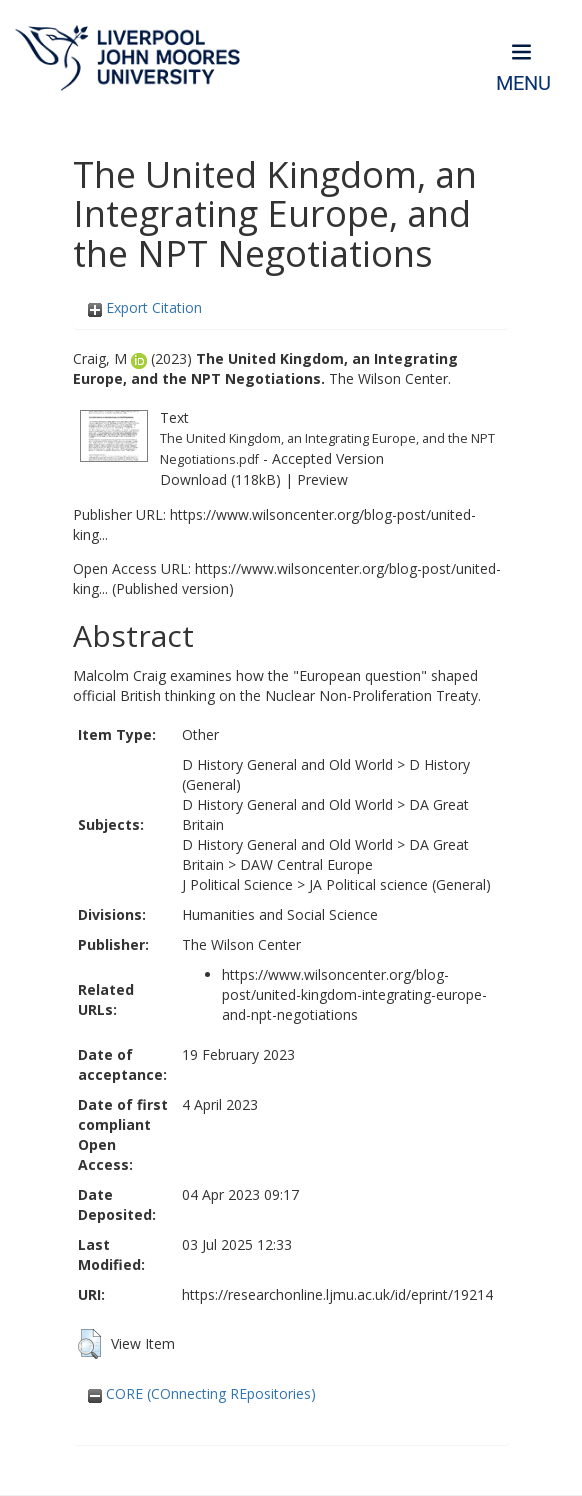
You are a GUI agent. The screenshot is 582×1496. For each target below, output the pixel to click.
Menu (523, 83)
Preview (322, 479)
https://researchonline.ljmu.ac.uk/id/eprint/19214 (337, 1294)
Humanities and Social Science (280, 914)
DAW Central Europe (306, 864)
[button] (89, 1344)
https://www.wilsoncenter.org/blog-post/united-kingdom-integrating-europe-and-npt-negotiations (354, 994)
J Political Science (237, 884)
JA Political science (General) (400, 884)
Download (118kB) (220, 479)
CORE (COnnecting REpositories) (202, 1393)
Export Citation (145, 307)
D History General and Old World (287, 764)
